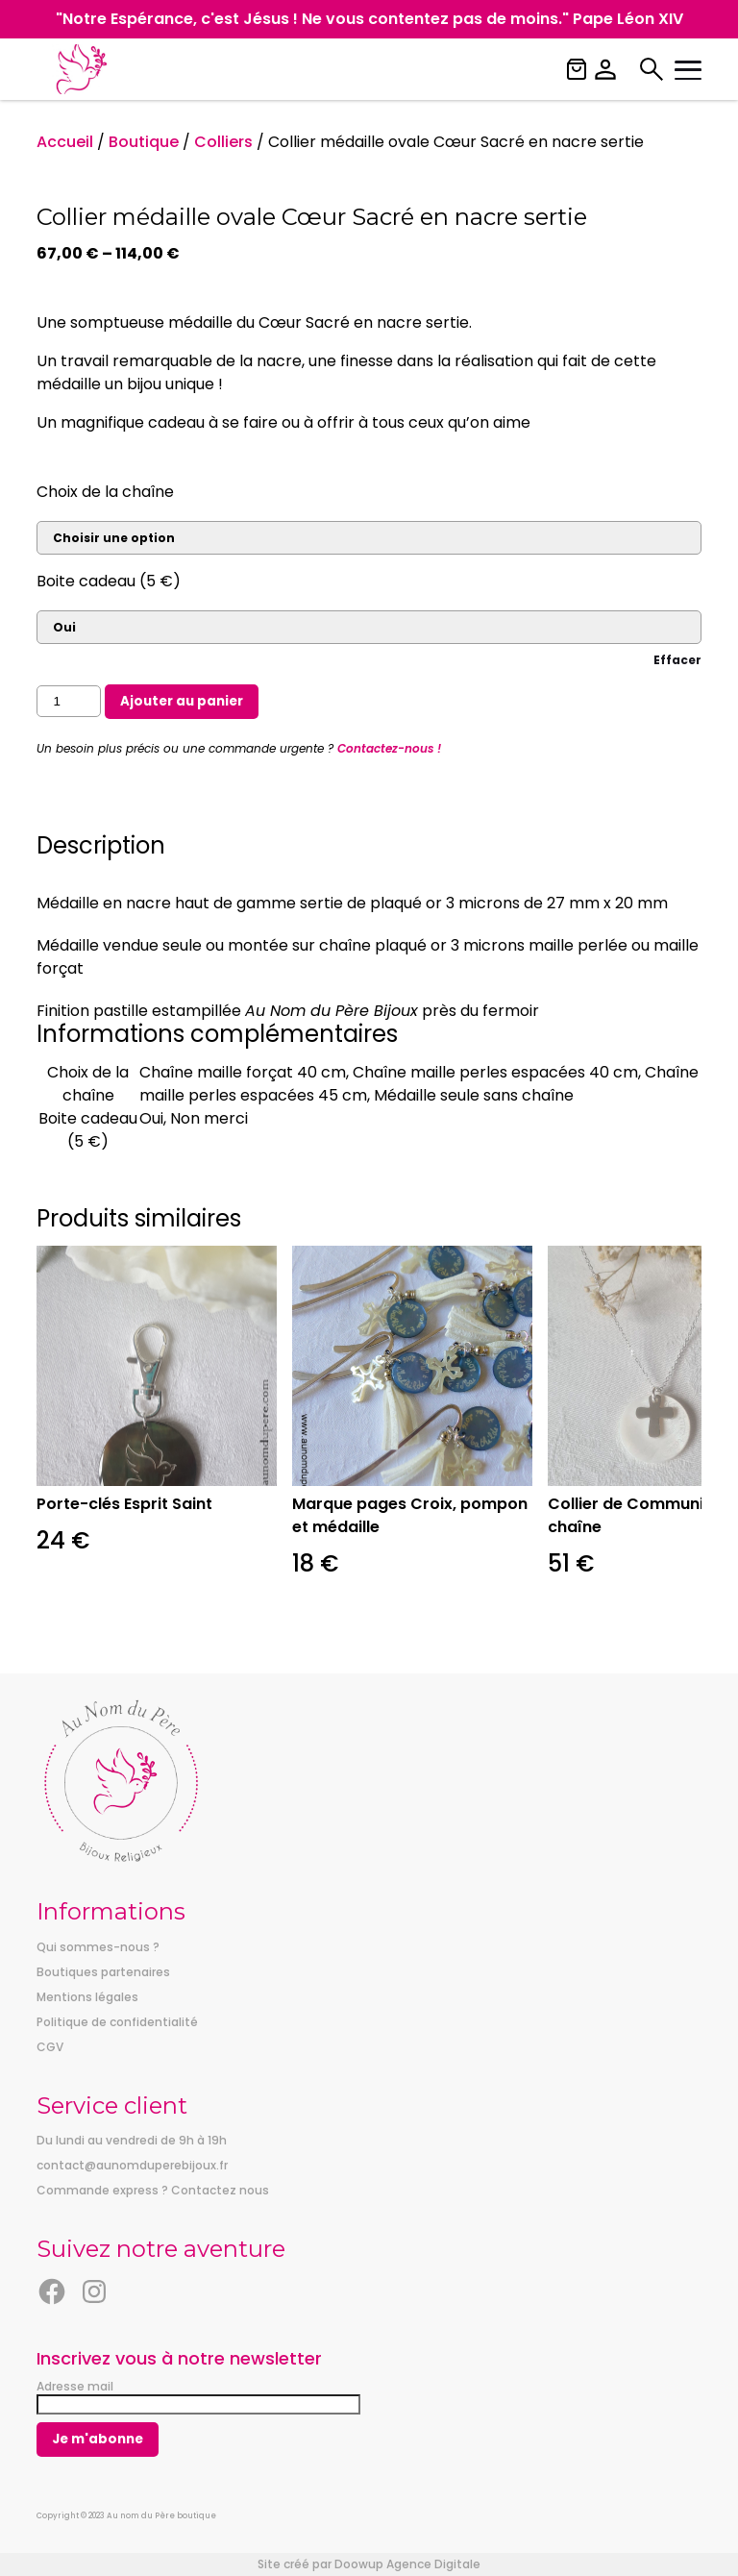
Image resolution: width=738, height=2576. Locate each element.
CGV (50, 2047)
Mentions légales (87, 1997)
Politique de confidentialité (117, 2022)
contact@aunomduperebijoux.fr (132, 2165)
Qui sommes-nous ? (98, 1947)
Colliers (223, 142)
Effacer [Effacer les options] (677, 660)
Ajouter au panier (181, 701)
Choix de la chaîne (105, 492)
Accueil (65, 142)
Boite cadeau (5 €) (109, 581)
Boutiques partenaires (103, 1972)
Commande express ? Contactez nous (153, 2190)
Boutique (144, 142)
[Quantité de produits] (69, 701)
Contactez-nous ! (389, 748)
